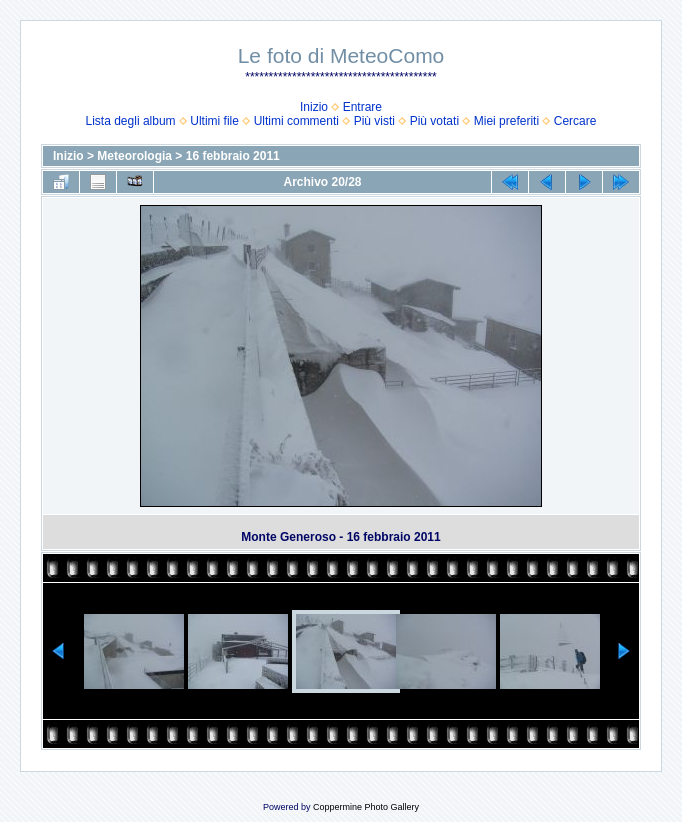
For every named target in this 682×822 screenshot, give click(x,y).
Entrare (362, 107)
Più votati (434, 121)
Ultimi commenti (296, 121)
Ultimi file (214, 121)
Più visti (374, 121)
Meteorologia (134, 156)
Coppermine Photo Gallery (366, 807)
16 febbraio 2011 (233, 156)
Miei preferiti (506, 121)
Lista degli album (131, 121)
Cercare (575, 121)
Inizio (314, 107)
